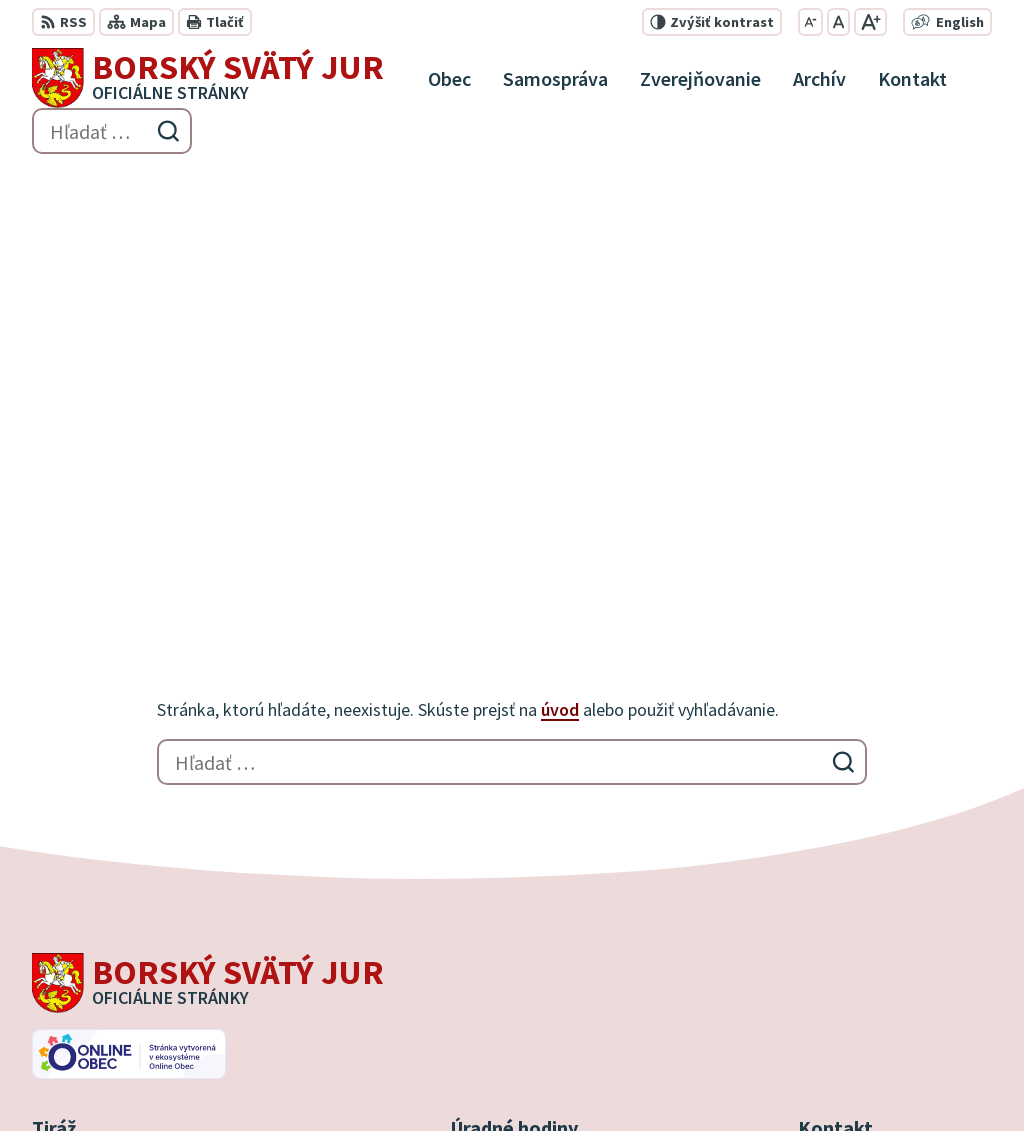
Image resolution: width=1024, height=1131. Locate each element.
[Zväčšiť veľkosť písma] (870, 22)
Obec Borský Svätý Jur (578, 1077)
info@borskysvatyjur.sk (881, 986)
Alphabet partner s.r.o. (293, 1077)
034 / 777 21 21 (847, 938)
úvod (560, 280)
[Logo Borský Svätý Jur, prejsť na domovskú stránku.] (208, 78)
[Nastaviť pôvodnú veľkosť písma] (838, 22)
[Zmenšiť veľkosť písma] (810, 22)
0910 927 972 (841, 962)
